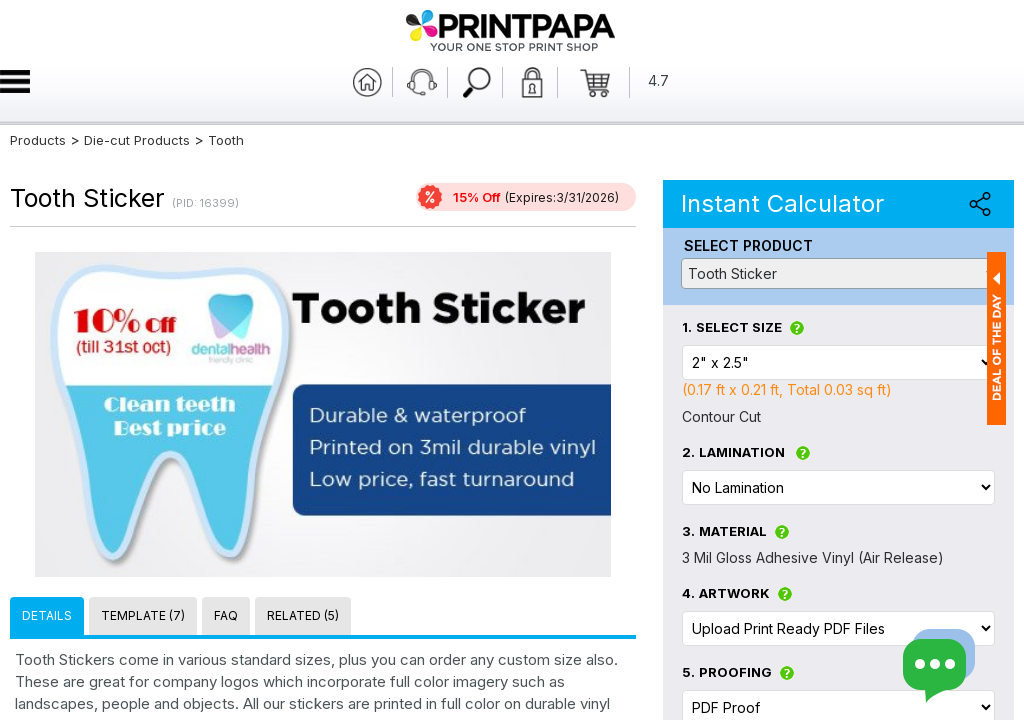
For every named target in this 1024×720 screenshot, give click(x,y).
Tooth (226, 140)
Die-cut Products (137, 140)
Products (38, 140)
